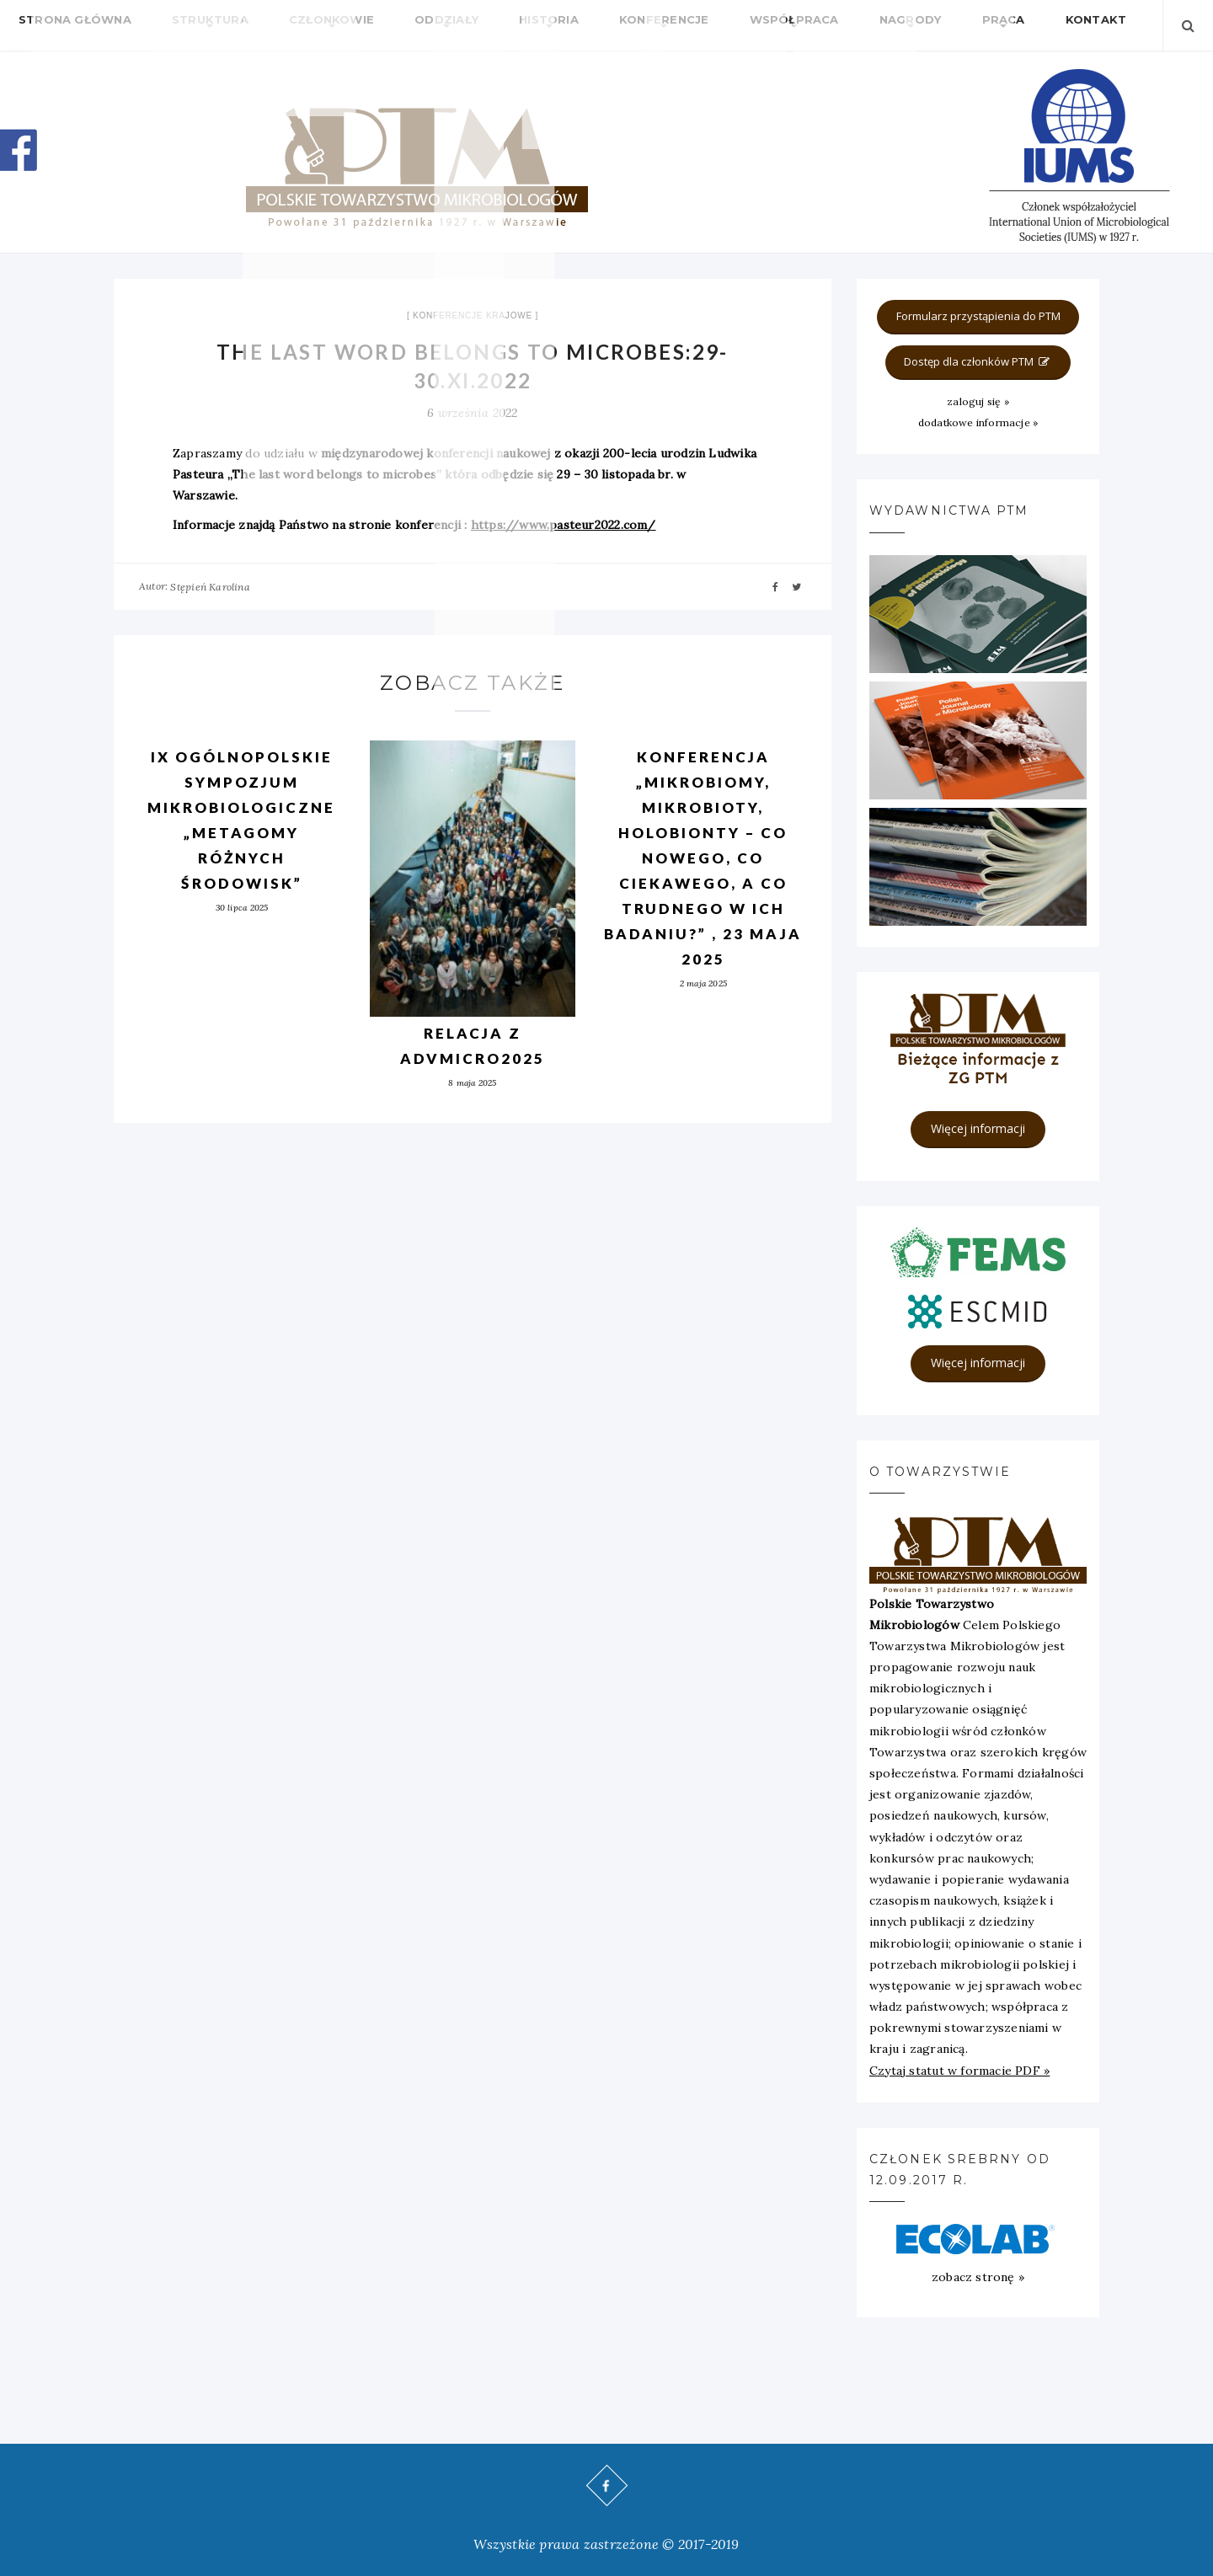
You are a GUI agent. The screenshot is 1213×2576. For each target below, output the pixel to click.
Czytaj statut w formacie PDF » (959, 2070)
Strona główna (66, 25)
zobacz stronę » (978, 2277)
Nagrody (784, 25)
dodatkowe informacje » (978, 422)
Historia (473, 25)
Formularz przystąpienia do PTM (978, 315)
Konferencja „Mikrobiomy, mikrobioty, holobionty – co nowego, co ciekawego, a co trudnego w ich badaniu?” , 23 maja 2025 (703, 858)
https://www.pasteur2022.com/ (563, 524)
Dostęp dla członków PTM (978, 361)
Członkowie (289, 25)
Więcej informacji (978, 1128)
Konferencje (571, 25)
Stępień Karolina (209, 586)
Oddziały (387, 25)
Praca (860, 25)
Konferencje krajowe (472, 315)
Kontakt (936, 25)
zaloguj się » (978, 401)
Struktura (185, 25)
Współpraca (684, 25)
